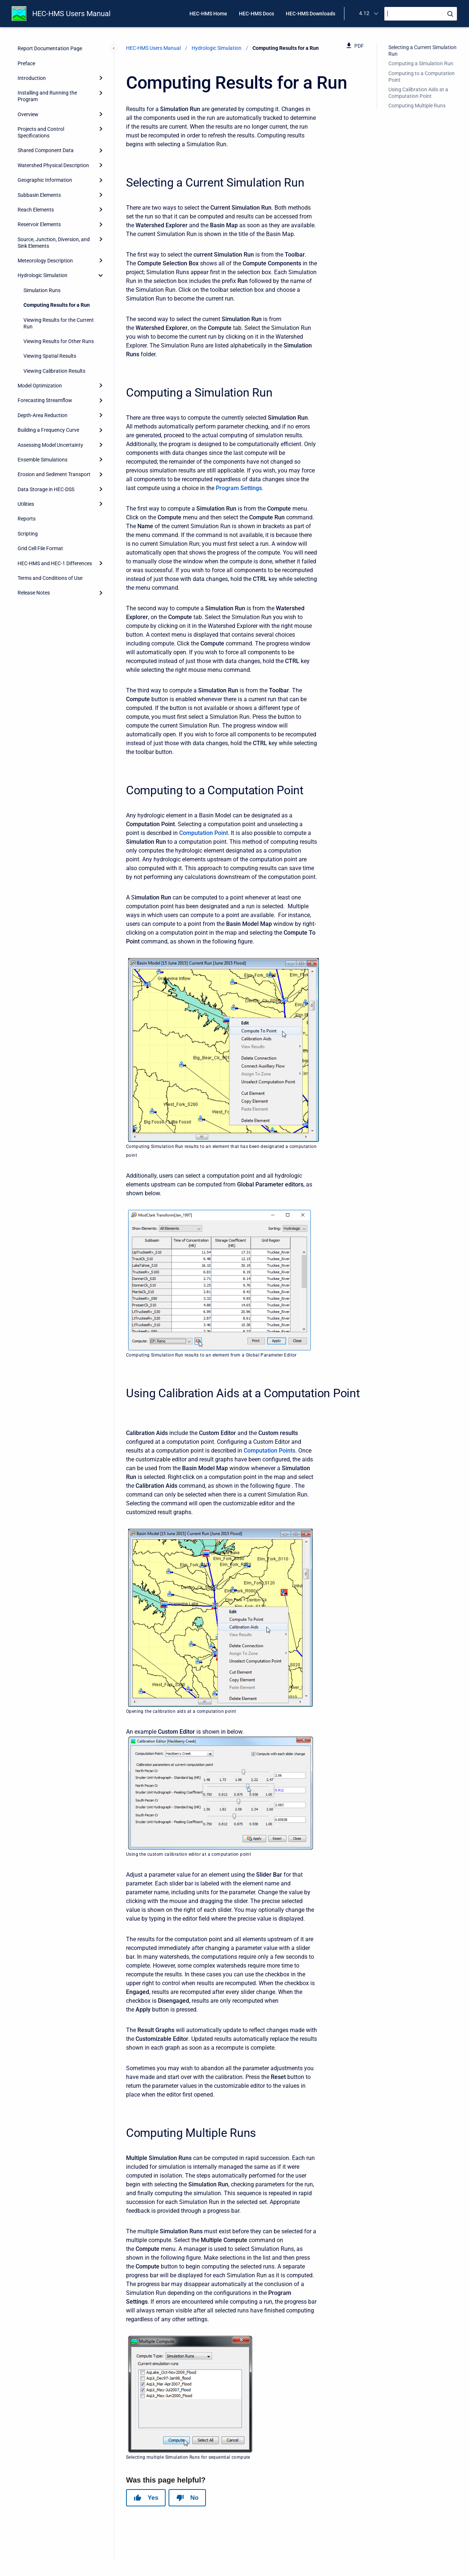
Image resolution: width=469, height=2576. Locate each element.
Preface (26, 63)
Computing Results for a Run (56, 305)
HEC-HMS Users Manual (71, 13)
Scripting (28, 534)
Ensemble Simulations (42, 460)
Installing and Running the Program (47, 96)
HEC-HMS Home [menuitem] (208, 13)
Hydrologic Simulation (42, 275)
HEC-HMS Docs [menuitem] (256, 13)
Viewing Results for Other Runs (58, 341)
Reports (27, 519)
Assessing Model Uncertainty (50, 445)
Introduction (32, 78)
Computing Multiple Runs (417, 105)
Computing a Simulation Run (420, 63)
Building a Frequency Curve (48, 430)
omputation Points (271, 1450)
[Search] (420, 14)
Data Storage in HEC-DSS (46, 489)
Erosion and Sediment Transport (54, 474)
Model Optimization (40, 386)
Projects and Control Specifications (41, 132)
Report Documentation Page (50, 48)
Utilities (26, 504)
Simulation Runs (41, 290)
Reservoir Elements (39, 224)
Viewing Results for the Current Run (58, 323)
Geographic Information (45, 180)
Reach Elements (36, 210)
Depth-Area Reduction (42, 415)
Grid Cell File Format (40, 548)
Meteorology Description (45, 261)
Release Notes (34, 593)
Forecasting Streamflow (45, 400)
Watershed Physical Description (53, 165)
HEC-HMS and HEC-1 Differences (55, 563)
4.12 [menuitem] (364, 13)
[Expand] (100, 78)
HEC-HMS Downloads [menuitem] (310, 13)
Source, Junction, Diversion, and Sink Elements (54, 242)
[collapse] (100, 275)
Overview (28, 114)
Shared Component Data (46, 150)
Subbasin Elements (39, 195)
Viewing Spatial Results (49, 356)
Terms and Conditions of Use (50, 578)
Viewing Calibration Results (54, 371)
